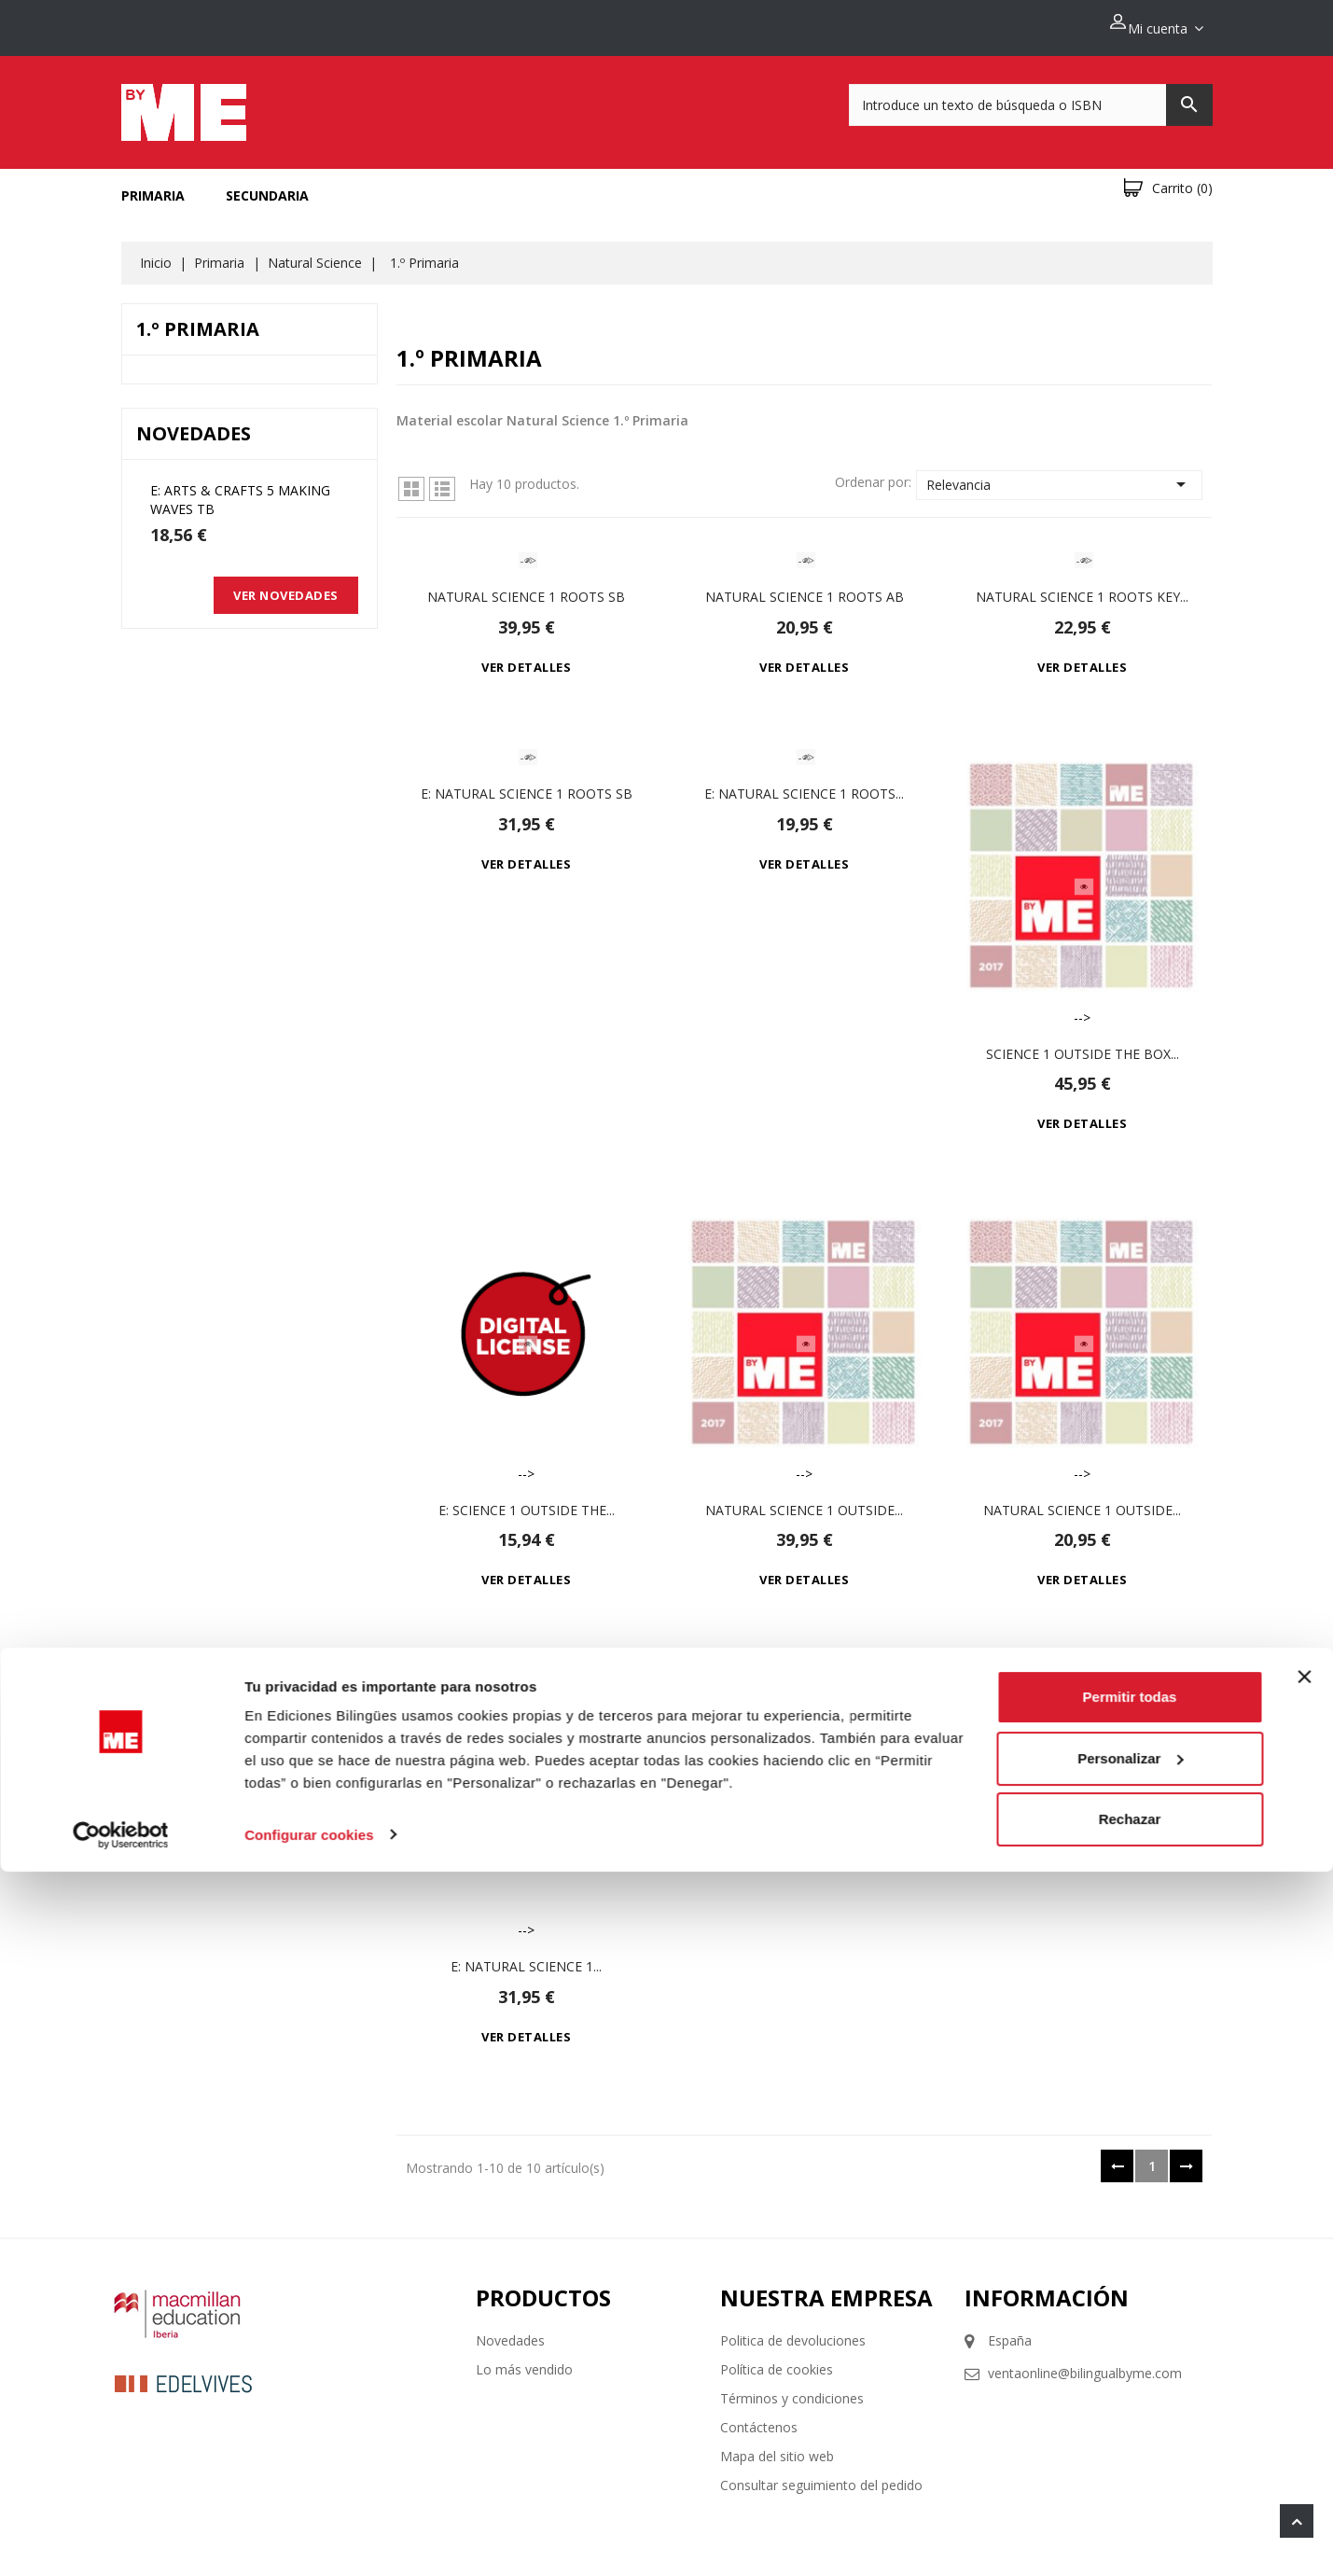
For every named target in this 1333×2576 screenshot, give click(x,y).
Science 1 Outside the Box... (1082, 1042)
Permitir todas (1130, 2402)
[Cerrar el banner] (1304, 2381)
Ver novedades (286, 585)
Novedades (510, 2329)
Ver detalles (526, 656)
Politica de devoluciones (793, 2329)
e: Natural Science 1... (526, 1955)
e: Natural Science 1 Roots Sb (526, 783)
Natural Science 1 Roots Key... (1082, 586)
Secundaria (267, 185)
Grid (411, 478)
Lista (442, 478)
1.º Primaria (197, 318)
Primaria (153, 185)
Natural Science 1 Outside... (804, 1499)
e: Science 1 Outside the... (526, 1499)
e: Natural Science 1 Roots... (804, 783)
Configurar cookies (309, 2539)
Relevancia (1059, 474)
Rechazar (1130, 2524)
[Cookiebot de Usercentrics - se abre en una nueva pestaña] (120, 2540)
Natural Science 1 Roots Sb (526, 586)
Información (1047, 2286)
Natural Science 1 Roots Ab (804, 586)
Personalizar (1130, 2463)
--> (526, 550)
